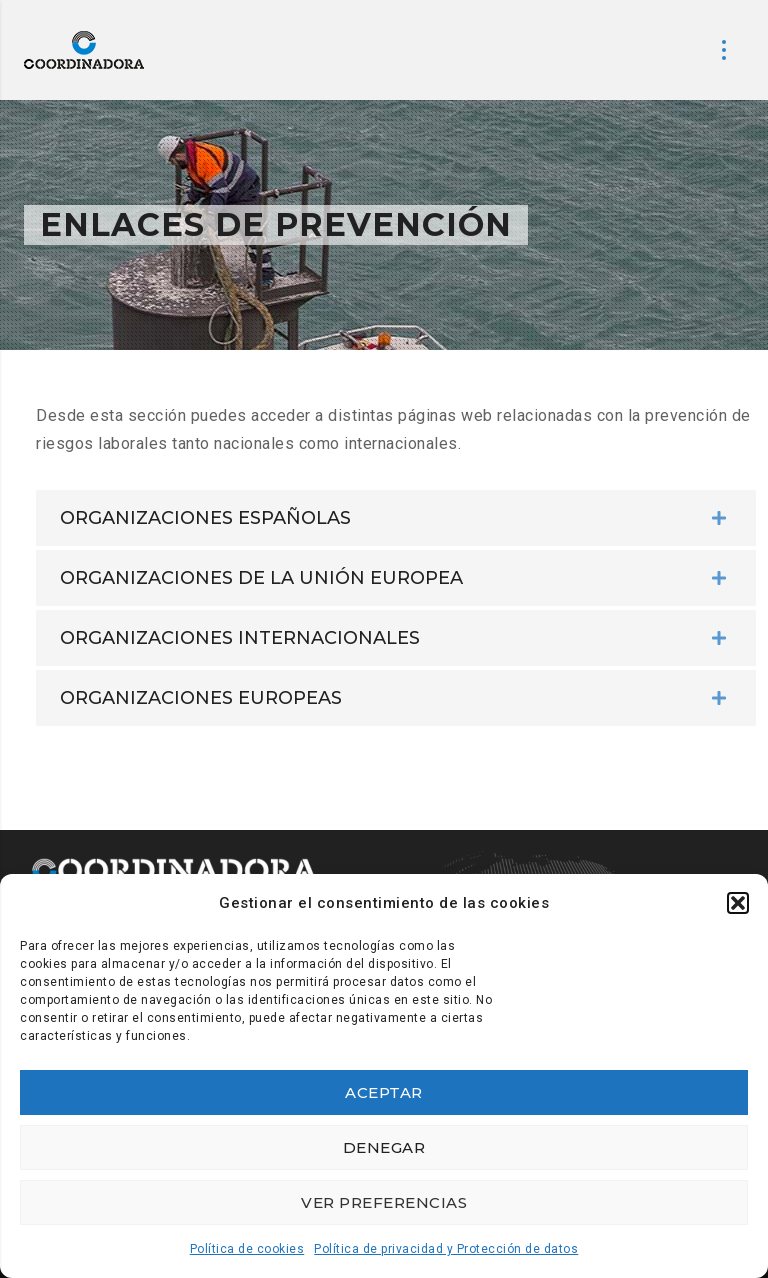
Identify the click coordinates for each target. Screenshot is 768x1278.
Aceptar (384, 1092)
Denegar (384, 1147)
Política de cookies (247, 1249)
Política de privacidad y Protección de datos (446, 1249)
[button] (738, 903)
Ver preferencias (384, 1202)
